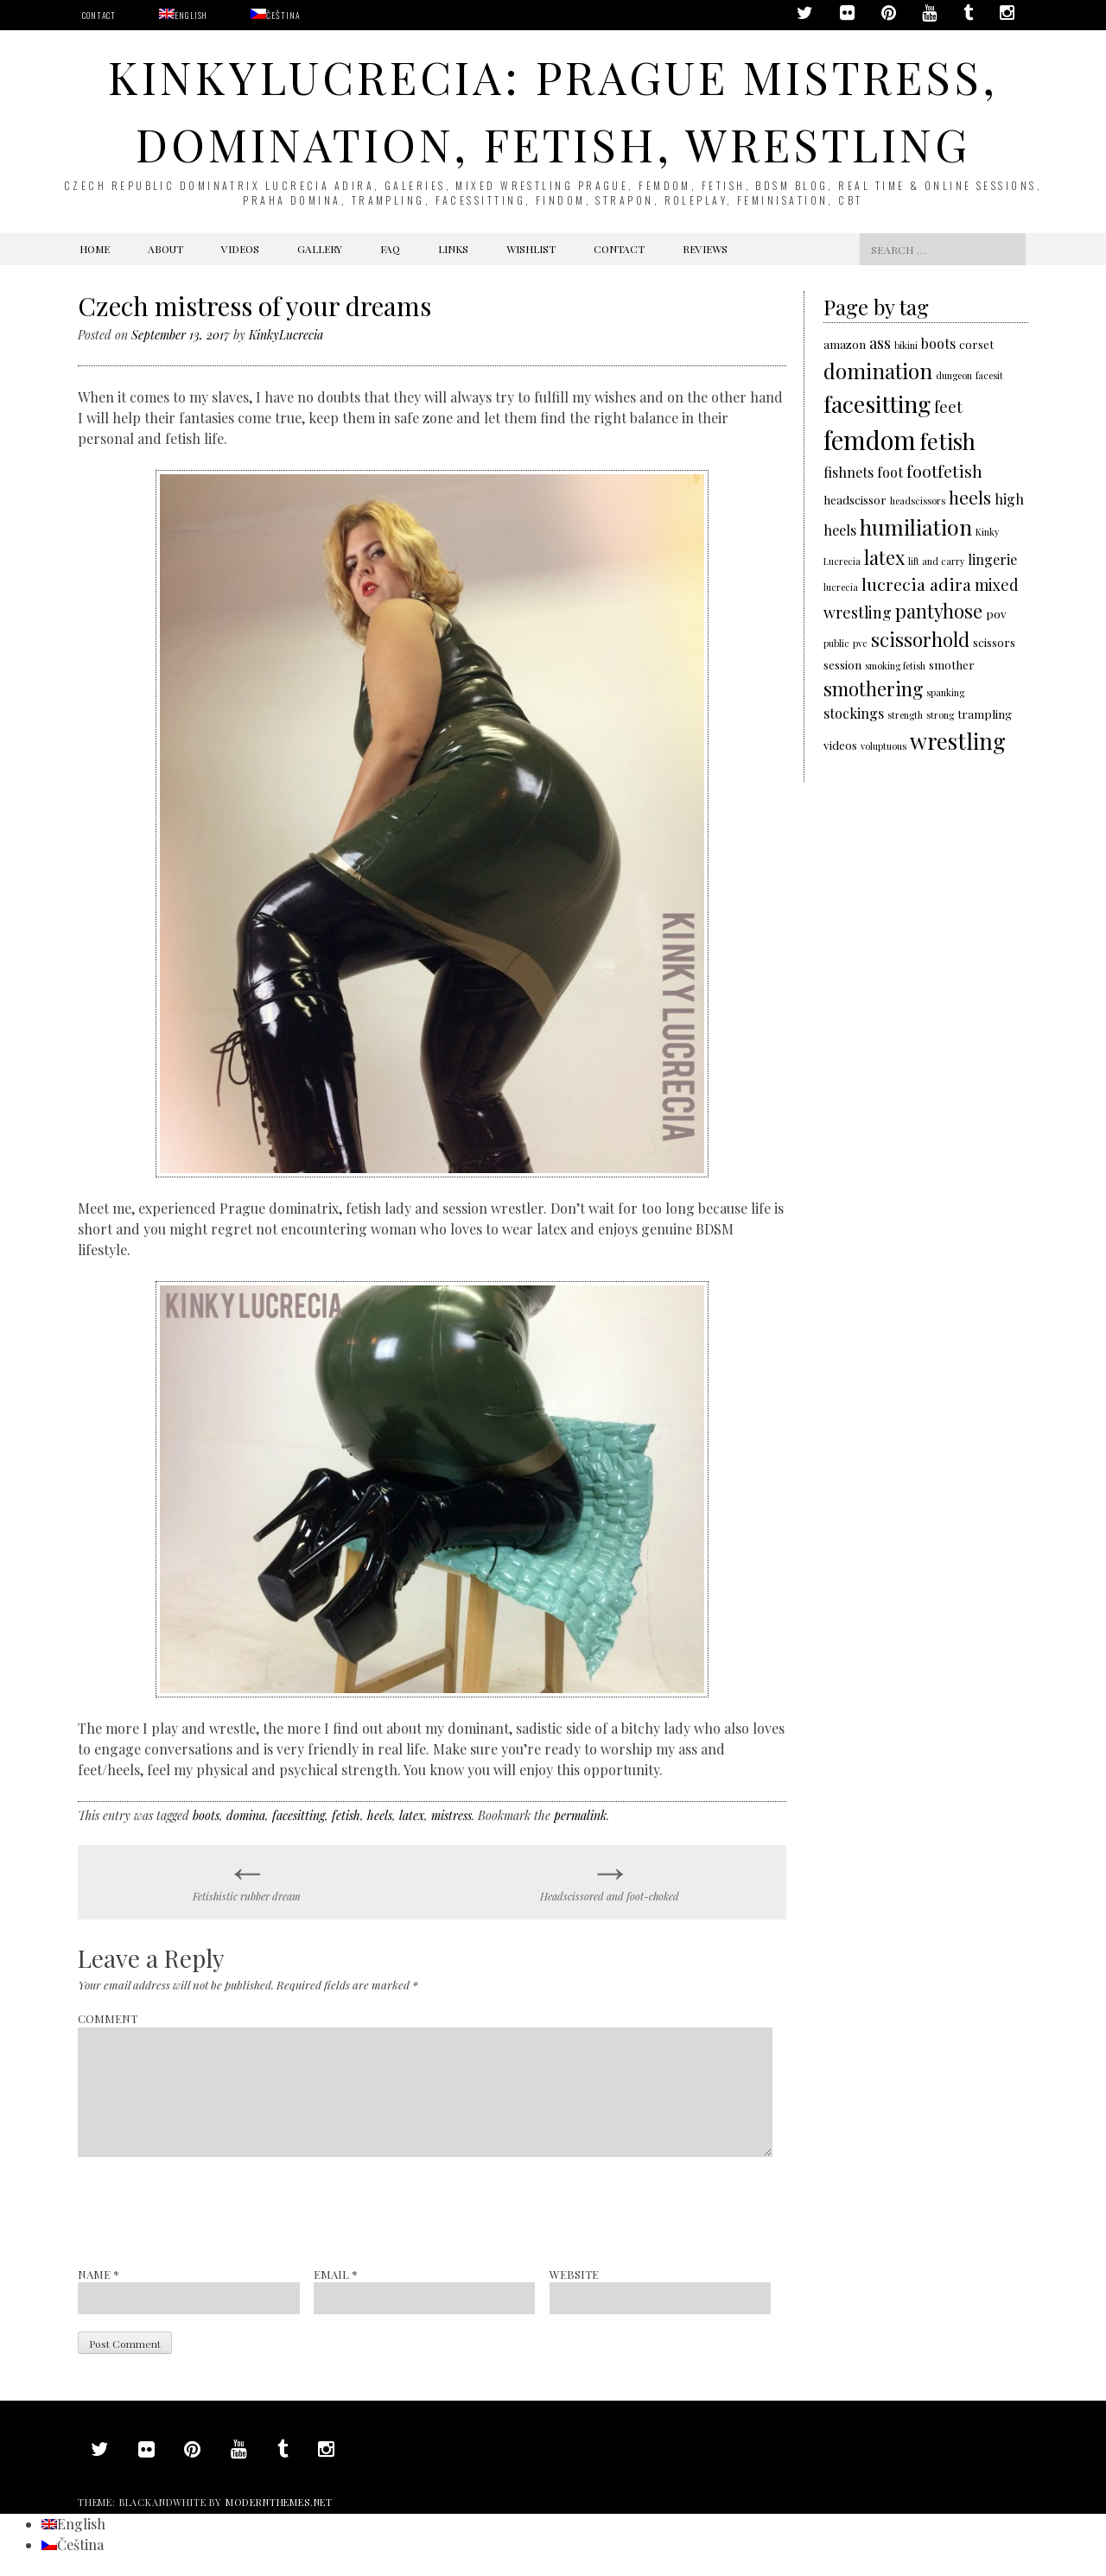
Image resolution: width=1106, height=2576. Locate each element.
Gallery (319, 249)
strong (940, 714)
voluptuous (883, 745)
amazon (844, 344)
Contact (99, 15)
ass (880, 342)
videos (840, 744)
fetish (346, 1815)
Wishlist (531, 249)
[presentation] (209, 2211)
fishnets (848, 472)
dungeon (954, 375)
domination (877, 370)
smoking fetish (895, 665)
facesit (989, 375)
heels (379, 1815)
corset (976, 344)
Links (453, 249)
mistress (451, 1815)
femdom (869, 439)
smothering (873, 688)
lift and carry (936, 561)
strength (905, 714)
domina (245, 1815)
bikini (906, 345)
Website (574, 2274)
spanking (945, 692)
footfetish (944, 471)
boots (206, 1815)
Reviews (705, 249)
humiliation (916, 526)
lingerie (992, 559)
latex (411, 1815)
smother (952, 664)
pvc (860, 643)
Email (336, 2274)
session (842, 664)
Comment (107, 2018)
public (836, 643)
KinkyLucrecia (286, 335)
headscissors (917, 500)
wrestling (958, 740)
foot (890, 472)
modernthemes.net (279, 2502)
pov (996, 613)
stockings (853, 713)
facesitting (298, 1815)
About (165, 249)
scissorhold (920, 638)
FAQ (390, 249)
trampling (984, 713)
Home (94, 249)
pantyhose (938, 610)
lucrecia (840, 587)
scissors (994, 642)
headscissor (855, 499)
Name (98, 2274)
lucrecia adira (916, 584)
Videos (240, 249)
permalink (580, 1815)
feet (948, 406)
